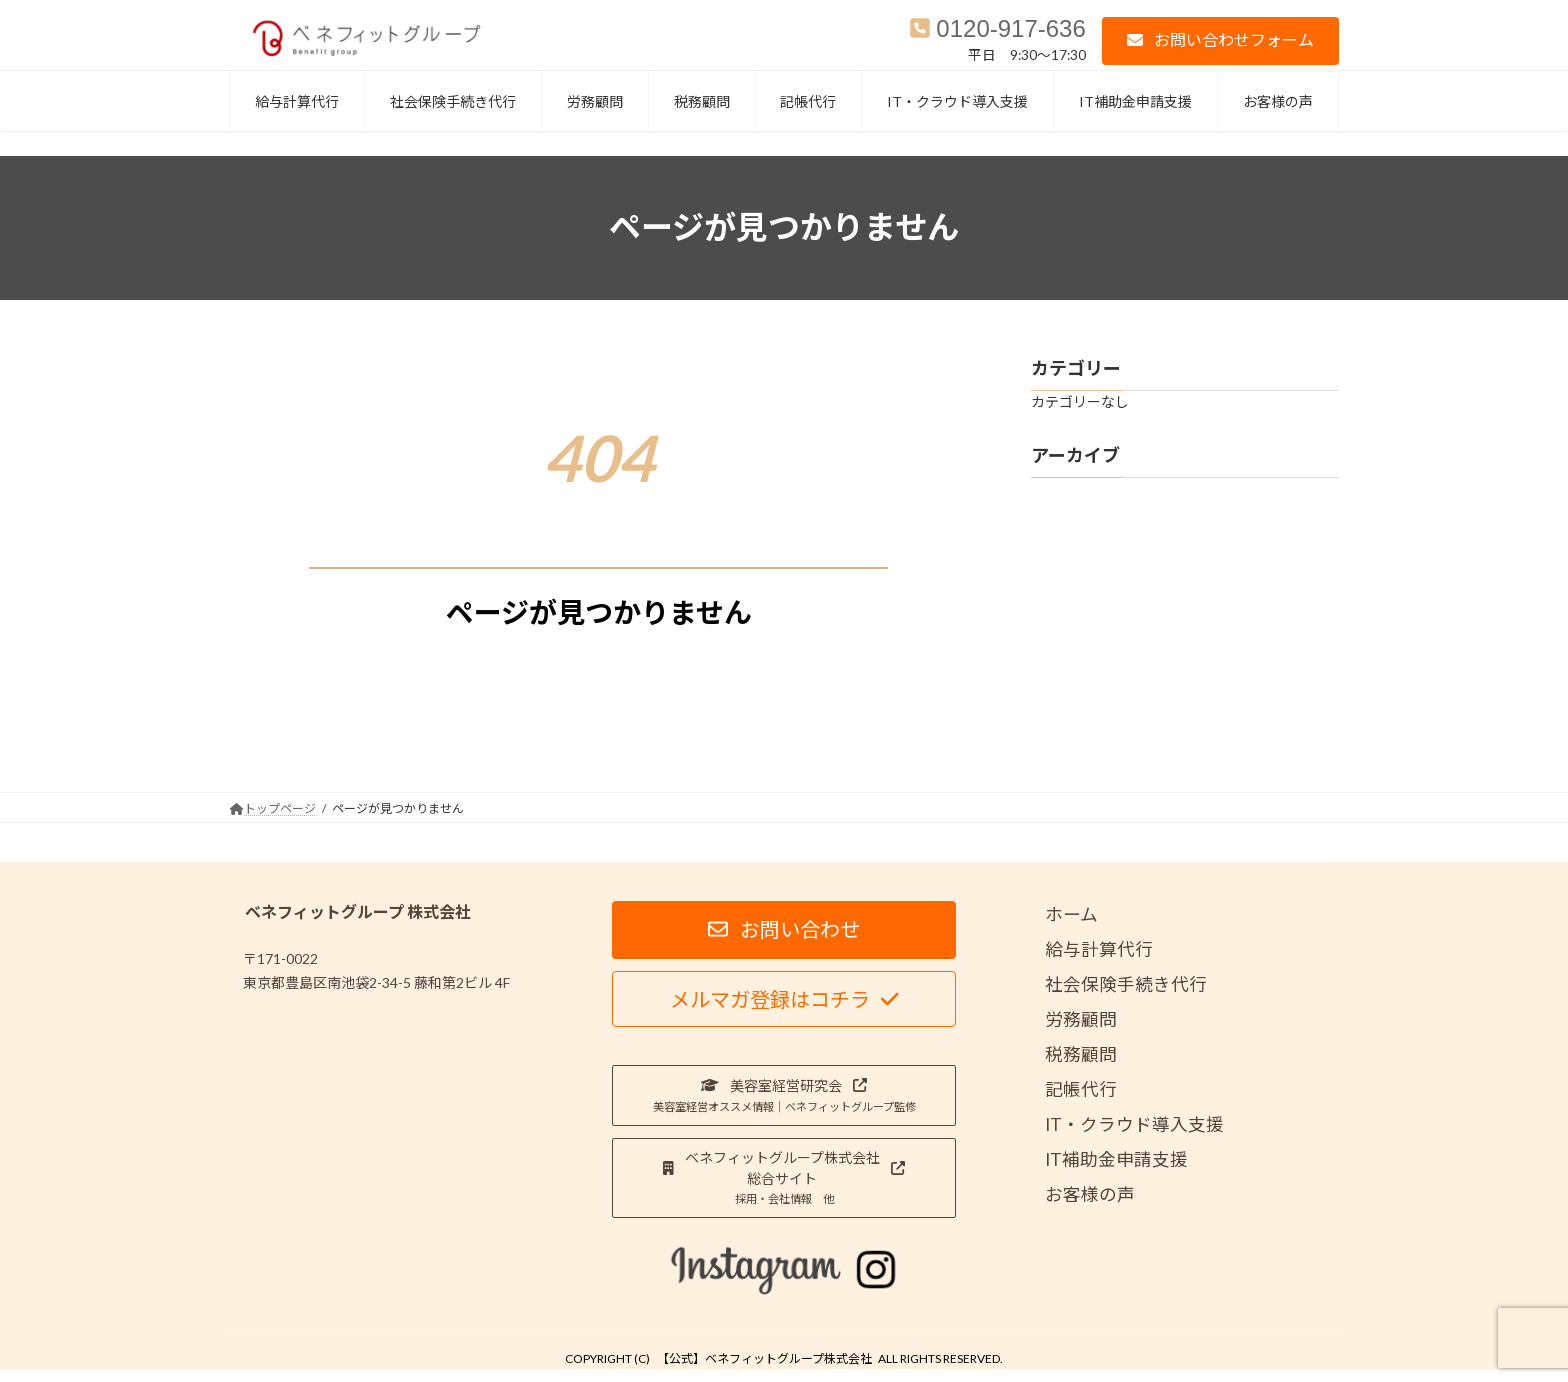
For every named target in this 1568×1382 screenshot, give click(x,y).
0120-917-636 (1010, 28)
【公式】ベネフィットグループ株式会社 (764, 1358)
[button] (1220, 40)
